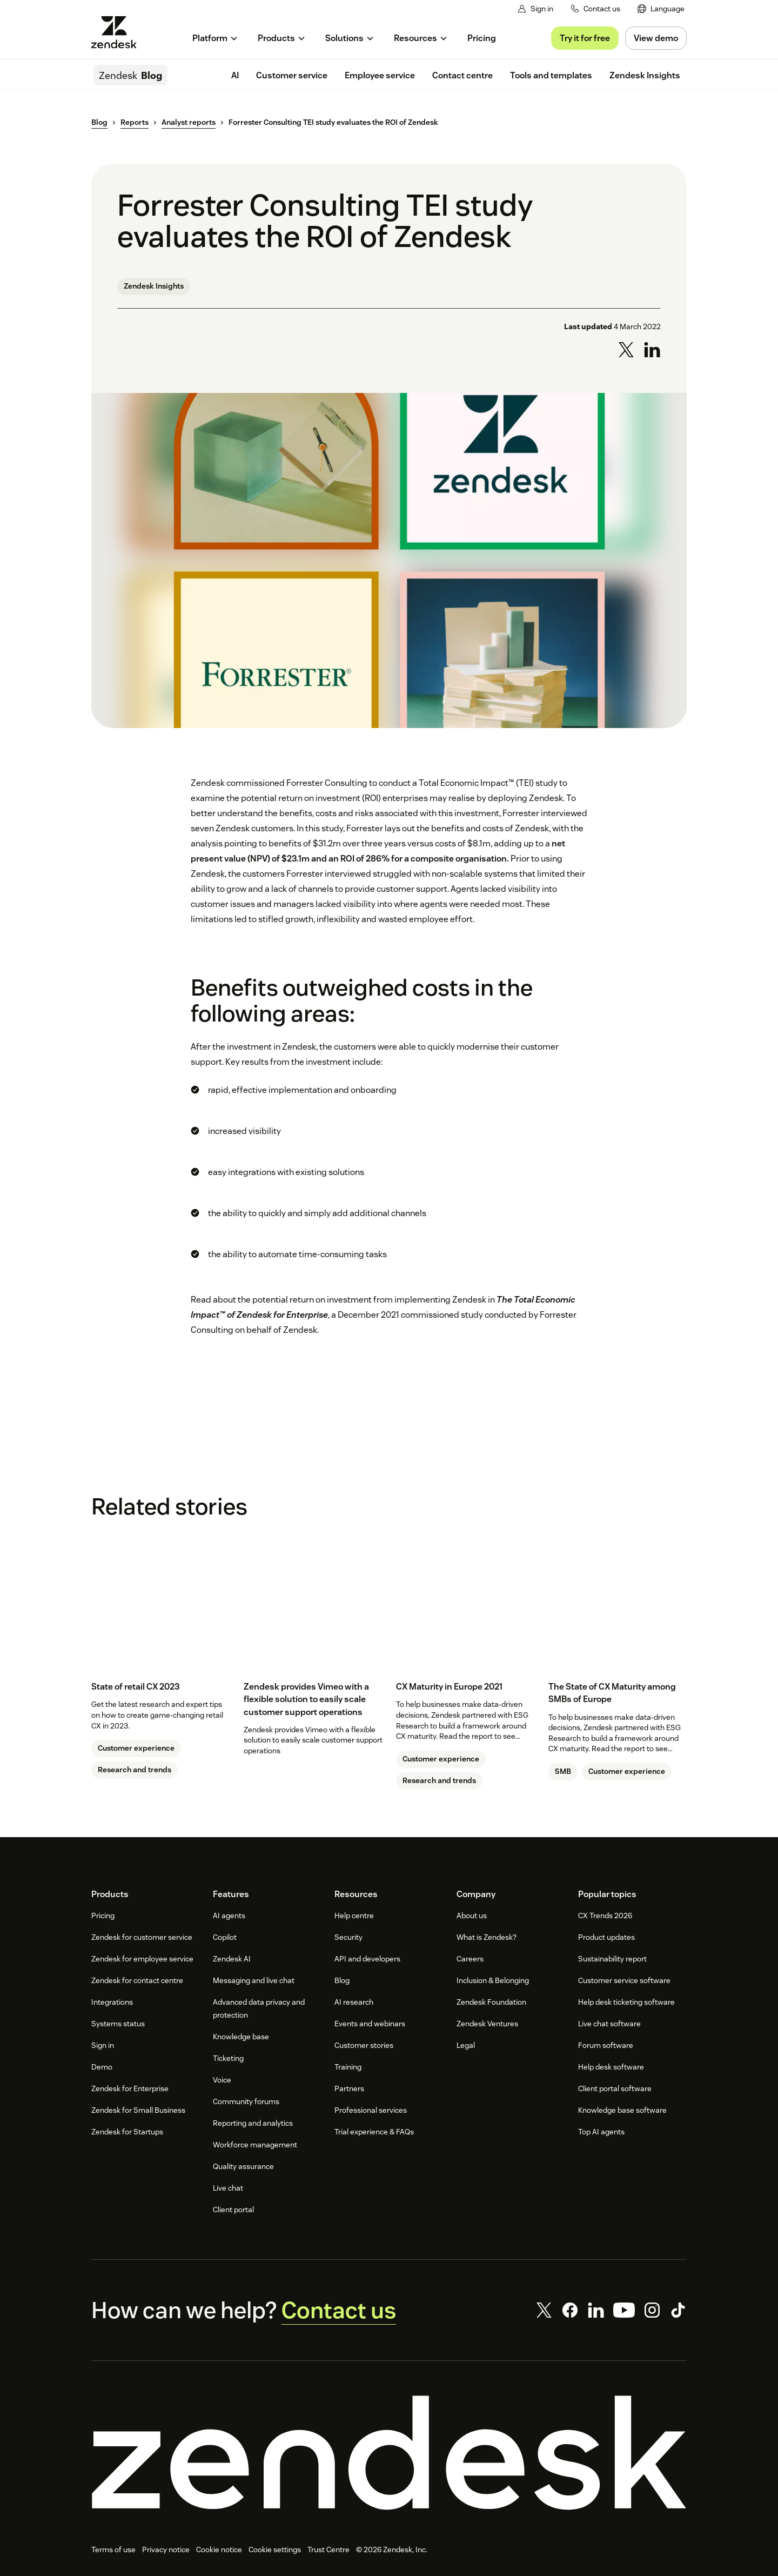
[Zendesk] (389, 2453)
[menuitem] (661, 9)
